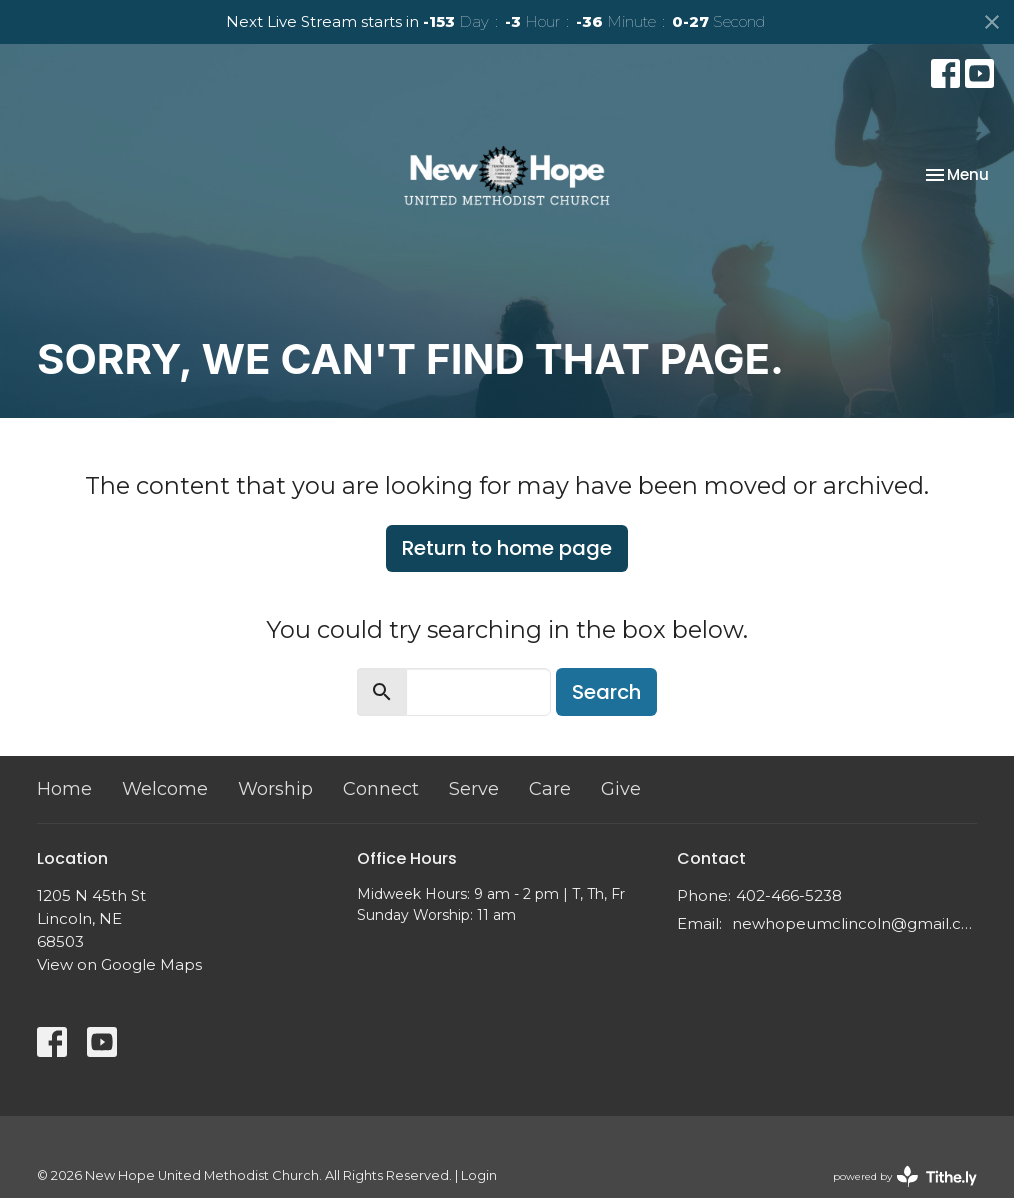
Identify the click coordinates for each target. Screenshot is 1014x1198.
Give (621, 789)
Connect (381, 789)
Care (550, 789)
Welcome (165, 789)
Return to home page (507, 548)
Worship (275, 789)
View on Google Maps (119, 964)
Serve (474, 789)
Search (606, 692)
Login (479, 1175)
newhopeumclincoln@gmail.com (854, 923)
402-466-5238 (789, 895)
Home (64, 789)
